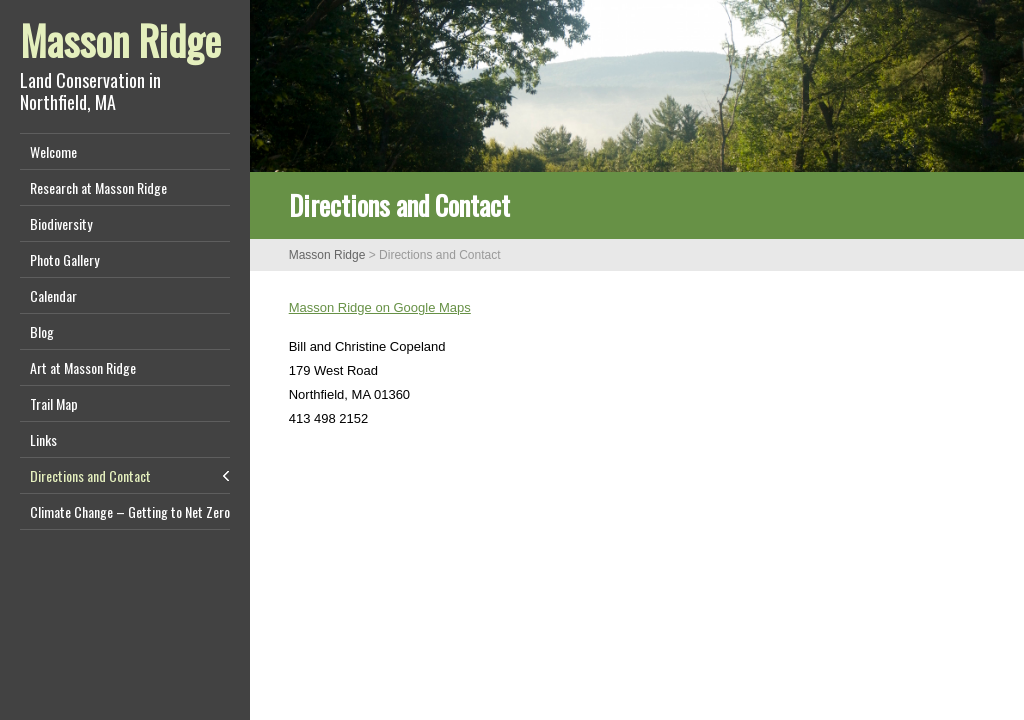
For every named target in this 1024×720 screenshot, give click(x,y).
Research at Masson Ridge (98, 187)
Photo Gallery (64, 259)
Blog (42, 331)
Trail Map (54, 403)
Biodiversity (61, 223)
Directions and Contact (90, 475)
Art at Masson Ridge (83, 367)
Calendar (53, 295)
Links (43, 439)
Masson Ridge (120, 40)
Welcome (53, 151)
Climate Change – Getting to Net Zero (130, 511)
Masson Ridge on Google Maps (380, 307)
